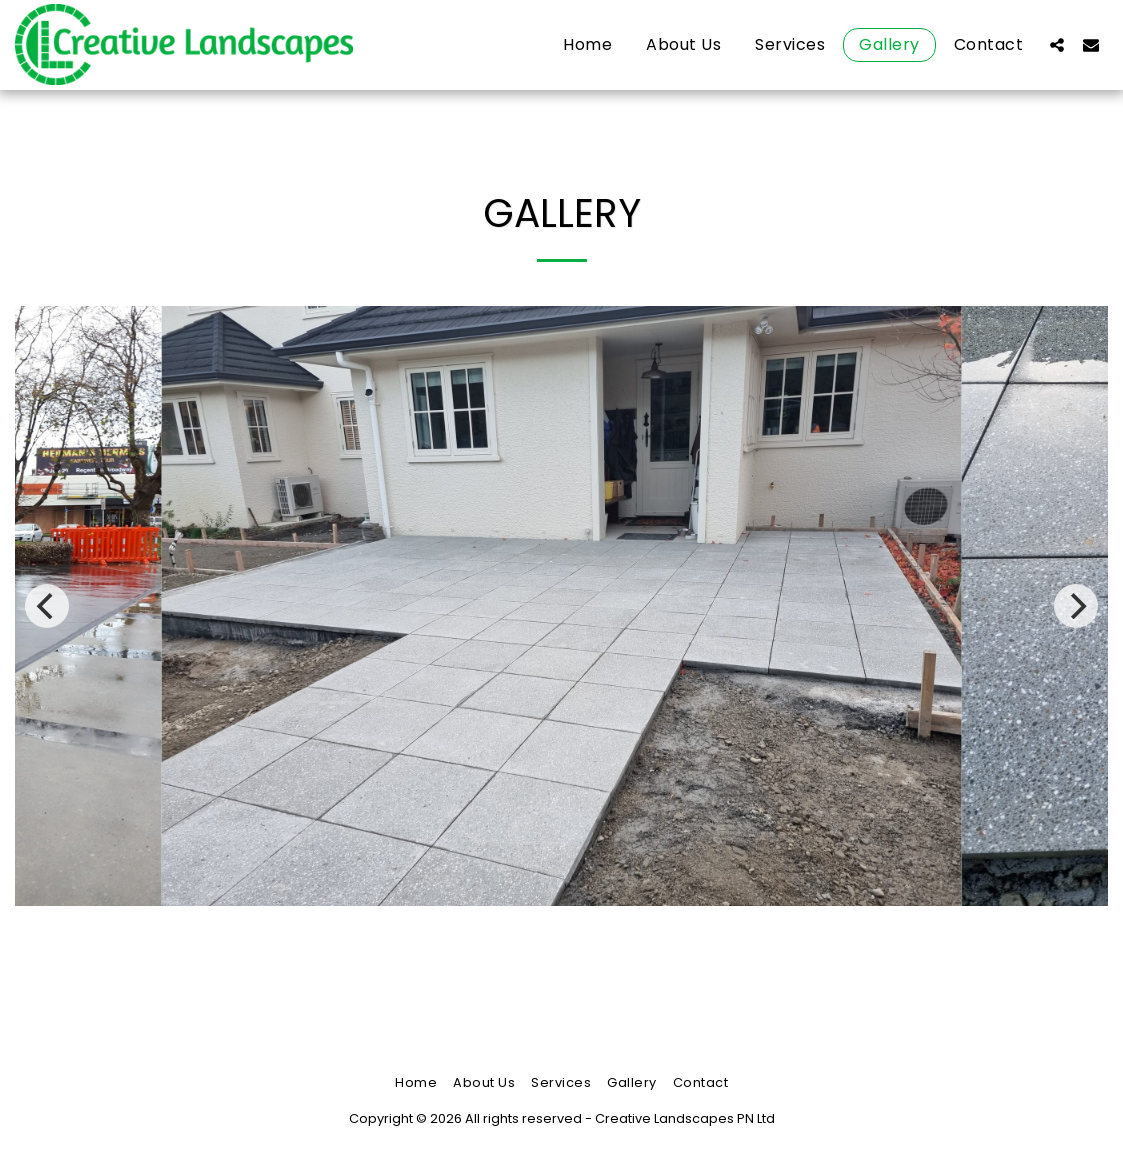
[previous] (47, 606)
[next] (1076, 606)
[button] (1057, 44)
